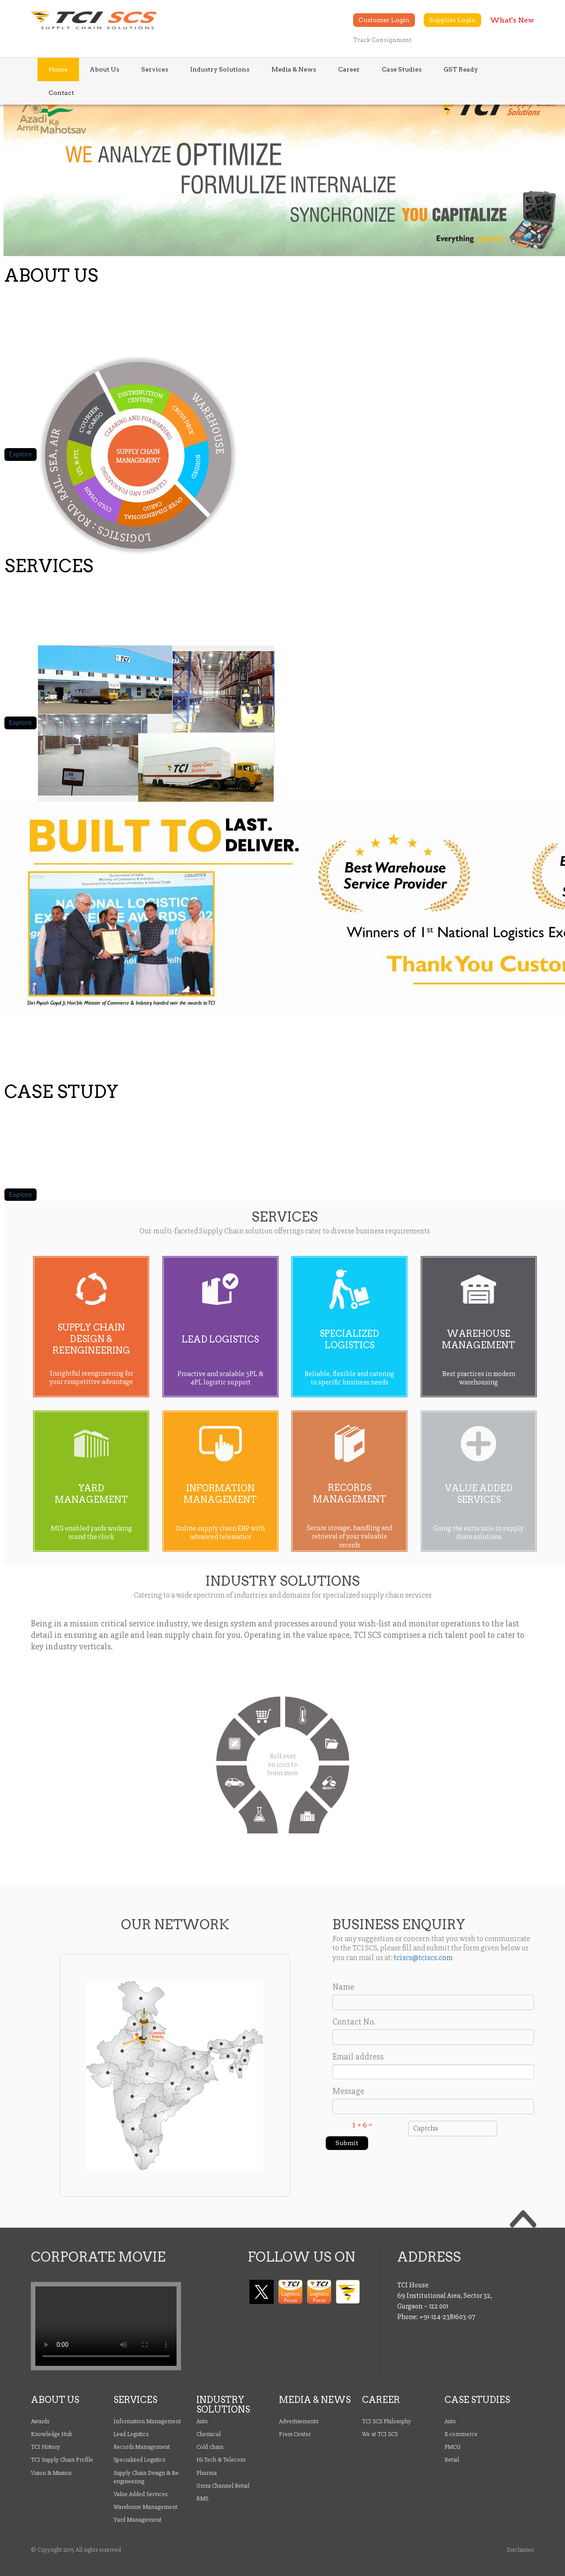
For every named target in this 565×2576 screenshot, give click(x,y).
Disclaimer (520, 2549)
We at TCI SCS (380, 2434)
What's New (512, 20)
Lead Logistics (130, 2434)
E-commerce (461, 2434)
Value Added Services (140, 2494)
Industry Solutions (219, 69)
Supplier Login (452, 19)
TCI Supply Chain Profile (62, 2459)
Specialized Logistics (139, 2459)
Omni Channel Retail (222, 2485)
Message (348, 2091)
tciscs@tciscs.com (423, 1957)
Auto (202, 2421)
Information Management (147, 2421)
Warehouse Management (145, 2507)
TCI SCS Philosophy (386, 2421)
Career (349, 69)
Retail (451, 2459)
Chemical (208, 2434)
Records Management (141, 2447)
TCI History (45, 2447)
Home (58, 69)
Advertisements (298, 2421)
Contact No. (353, 2022)
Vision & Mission (51, 2473)
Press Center (295, 2434)
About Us (104, 69)
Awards (40, 2421)
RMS (202, 2498)
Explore (20, 454)
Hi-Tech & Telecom (220, 2459)
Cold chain (209, 2447)
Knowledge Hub (51, 2434)
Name (343, 1987)
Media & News (293, 69)
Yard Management (137, 2519)
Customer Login (384, 19)
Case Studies (402, 69)
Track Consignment (382, 40)
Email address (358, 2057)
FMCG (452, 2447)
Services (154, 69)
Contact (61, 92)
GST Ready (461, 69)
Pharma (206, 2473)
